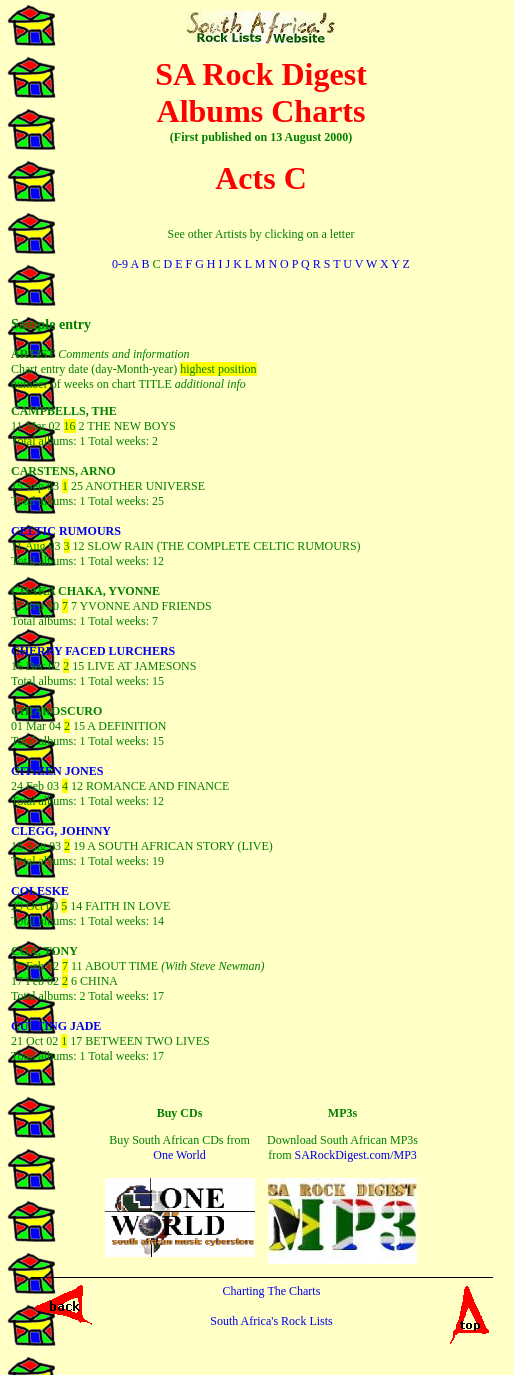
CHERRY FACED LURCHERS (93, 651)
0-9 (120, 264)
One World (179, 1155)
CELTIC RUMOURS (66, 531)
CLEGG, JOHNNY (61, 831)
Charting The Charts (272, 1291)
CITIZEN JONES (57, 771)
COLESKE (40, 891)
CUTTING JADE (56, 1026)
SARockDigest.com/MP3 (355, 1155)
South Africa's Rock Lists (271, 1321)
